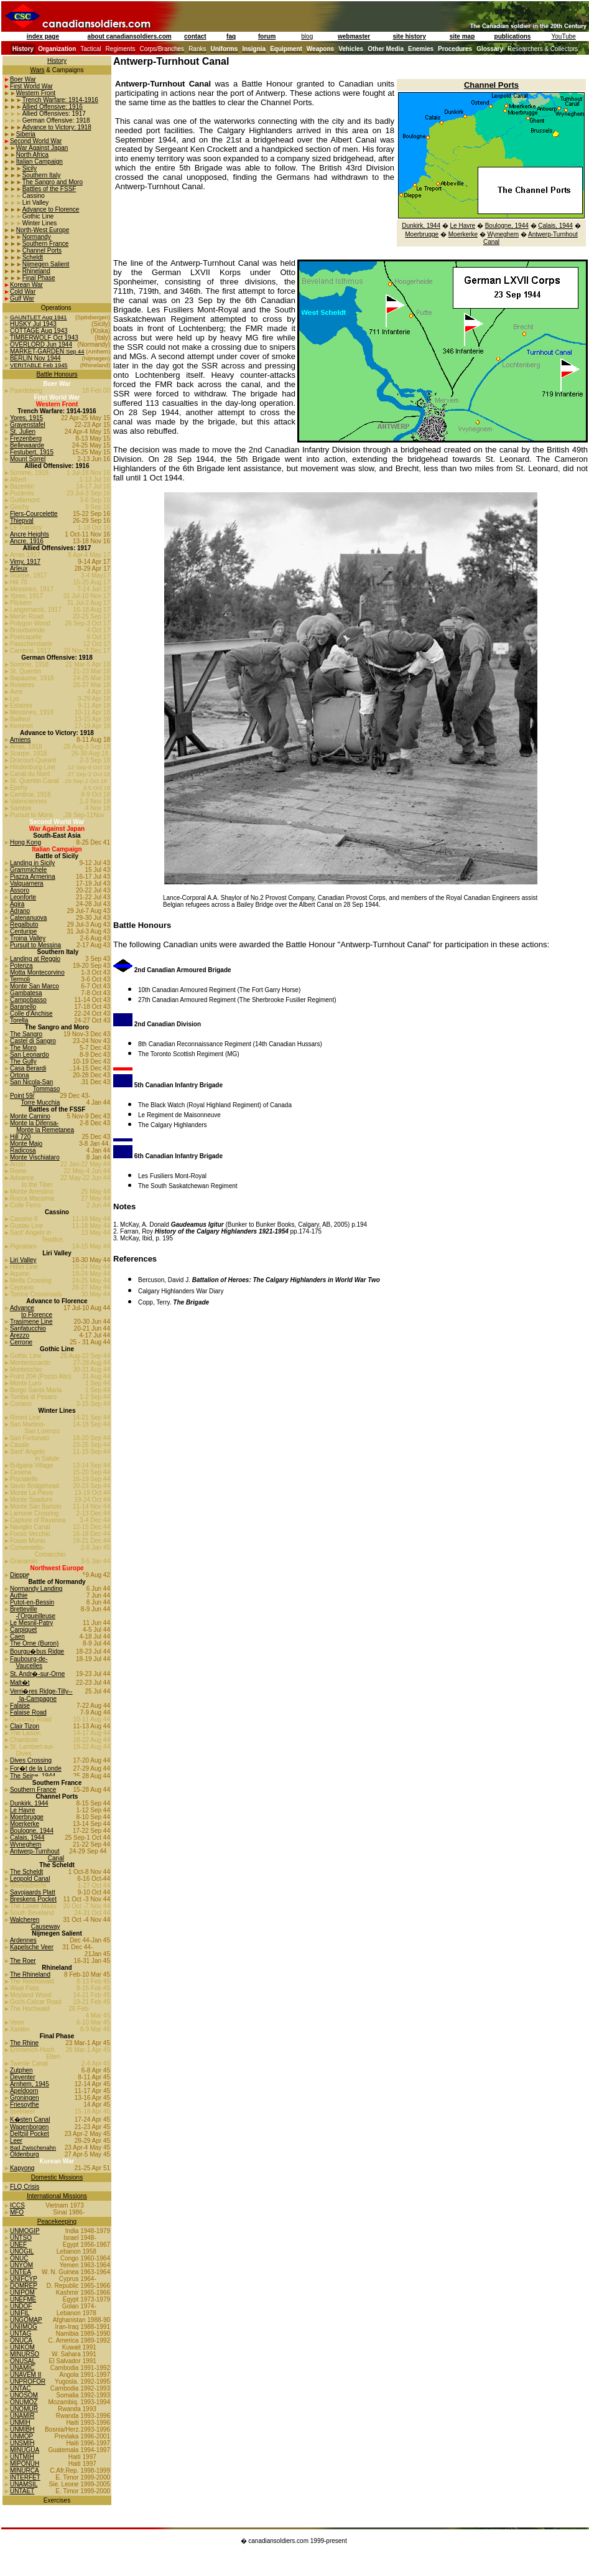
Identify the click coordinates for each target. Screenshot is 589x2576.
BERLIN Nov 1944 (35, 358)
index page (43, 36)
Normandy (36, 236)
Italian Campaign (39, 161)
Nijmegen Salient (46, 264)
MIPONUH (24, 2463)
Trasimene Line (31, 1321)
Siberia (25, 134)
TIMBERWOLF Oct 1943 (44, 337)
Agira (17, 904)
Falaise (20, 1705)
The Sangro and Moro (52, 182)
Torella (19, 1020)
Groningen (24, 2097)
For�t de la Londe (36, 1768)
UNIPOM (22, 2292)
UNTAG (20, 2333)
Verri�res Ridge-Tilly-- (41, 1691)
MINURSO (24, 2354)
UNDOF (21, 2306)
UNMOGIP (25, 2230)
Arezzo (19, 1335)
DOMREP (23, 2285)
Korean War (26, 284)
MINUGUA (24, 2450)
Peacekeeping (57, 2221)
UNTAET (22, 2491)
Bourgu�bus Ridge (37, 1651)
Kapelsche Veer (31, 1947)
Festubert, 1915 (31, 452)
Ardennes (23, 1940)
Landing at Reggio (35, 958)
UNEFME (23, 2299)
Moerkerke (24, 1823)
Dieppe (20, 1574)
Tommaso (46, 1088)
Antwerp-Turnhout (35, 1851)
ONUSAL (22, 2361)
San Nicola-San (31, 1082)
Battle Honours (56, 374)
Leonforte (23, 897)
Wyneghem (26, 1844)
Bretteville (23, 1609)
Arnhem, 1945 (29, 2084)
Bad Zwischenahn (33, 2148)
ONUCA (21, 2340)
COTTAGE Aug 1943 (39, 330)
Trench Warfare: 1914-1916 (60, 99)
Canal (491, 241)
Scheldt (32, 257)
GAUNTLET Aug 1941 (38, 317)
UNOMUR (24, 2408)
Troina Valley (27, 938)
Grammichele (28, 869)
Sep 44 (75, 352)
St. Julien (22, 431)
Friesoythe (24, 2104)
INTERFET (25, 2477)
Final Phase (38, 277)
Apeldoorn (24, 2090)
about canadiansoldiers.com (130, 36)
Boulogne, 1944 (31, 1830)
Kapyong (22, 2168)
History (57, 60)
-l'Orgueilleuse (35, 1616)
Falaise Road (28, 1712)
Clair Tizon (24, 1726)
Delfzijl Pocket (29, 2133)
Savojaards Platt (32, 1892)
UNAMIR (22, 2415)
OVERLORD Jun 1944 (41, 344)
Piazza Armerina (32, 876)
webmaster (354, 36)
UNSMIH (22, 2443)
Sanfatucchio (28, 1328)
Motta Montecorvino (37, 972)
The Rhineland (30, 1974)
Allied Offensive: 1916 (52, 106)
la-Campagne (37, 1698)
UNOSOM (24, 2395)
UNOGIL (22, 2251)
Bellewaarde (27, 445)
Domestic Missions (57, 2177)
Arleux (18, 568)
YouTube (564, 36)
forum (267, 36)
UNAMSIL (23, 2484)
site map (462, 36)
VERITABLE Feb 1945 (39, 365)
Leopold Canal (30, 1878)
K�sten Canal (30, 2119)
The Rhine (24, 2043)
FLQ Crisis (24, 2186)
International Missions (57, 2196)
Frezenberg (26, 438)
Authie (18, 1595)
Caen (17, 1636)
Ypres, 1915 (26, 418)
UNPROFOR (27, 2381)
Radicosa (23, 1150)
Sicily (29, 168)
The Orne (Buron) (34, 1643)
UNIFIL (20, 2313)
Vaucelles (29, 1665)
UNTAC (20, 2388)
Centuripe (23, 931)
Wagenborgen (29, 2127)
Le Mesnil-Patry (31, 1622)
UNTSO (21, 2237)
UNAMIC (22, 2367)
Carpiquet (23, 1629)
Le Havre (22, 1810)
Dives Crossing (31, 1760)
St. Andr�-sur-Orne (37, 1673)
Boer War (23, 79)
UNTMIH (22, 2456)
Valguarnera (27, 883)
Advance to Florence (51, 209)
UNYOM (21, 2265)
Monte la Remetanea (45, 1129)
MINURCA (24, 2470)
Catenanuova (28, 917)
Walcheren (24, 1919)
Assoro (19, 890)
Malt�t (20, 1682)
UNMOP (21, 2436)
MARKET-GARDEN (38, 351)
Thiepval (22, 520)
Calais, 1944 (27, 1837)
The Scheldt (26, 1871)
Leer (16, 2140)
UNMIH (20, 2422)
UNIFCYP (23, 2278)
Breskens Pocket (33, 1899)
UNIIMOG (23, 2326)
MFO (17, 2212)
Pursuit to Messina (35, 945)
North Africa (32, 154)
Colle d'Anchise (31, 1013)
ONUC (19, 2258)
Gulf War (22, 298)
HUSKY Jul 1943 (33, 324)
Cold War (22, 291)
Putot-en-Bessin (32, 1602)
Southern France (45, 243)
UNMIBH (22, 2429)
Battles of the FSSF (49, 188)
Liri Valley (23, 1260)
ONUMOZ (23, 2402)
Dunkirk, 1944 (29, 1803)
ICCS (17, 2205)
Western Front (35, 93)
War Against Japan (42, 147)
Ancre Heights (29, 534)
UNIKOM (22, 2347)
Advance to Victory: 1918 (56, 127)
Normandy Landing (36, 1588)
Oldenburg (24, 2154)
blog (307, 36)
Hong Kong (25, 842)
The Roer (23, 1960)
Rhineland (36, 271)
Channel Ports (42, 250)
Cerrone (21, 1342)
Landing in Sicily (32, 862)
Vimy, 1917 (25, 561)
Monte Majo (26, 1143)
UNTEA (20, 2272)
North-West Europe (42, 230)
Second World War (36, 141)
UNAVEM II (25, 2374)
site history (408, 36)
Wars (37, 70)
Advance (22, 1307)
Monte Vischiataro (35, 1157)
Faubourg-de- (29, 1659)
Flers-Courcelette (34, 513)
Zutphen (21, 2070)
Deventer (22, 2077)
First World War (31, 86)
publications (512, 36)
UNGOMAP (26, 2319)
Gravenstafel (27, 424)
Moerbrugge (27, 1817)
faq (231, 36)
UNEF (18, 2244)
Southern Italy (41, 175)
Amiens (20, 739)
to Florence (36, 1314)
